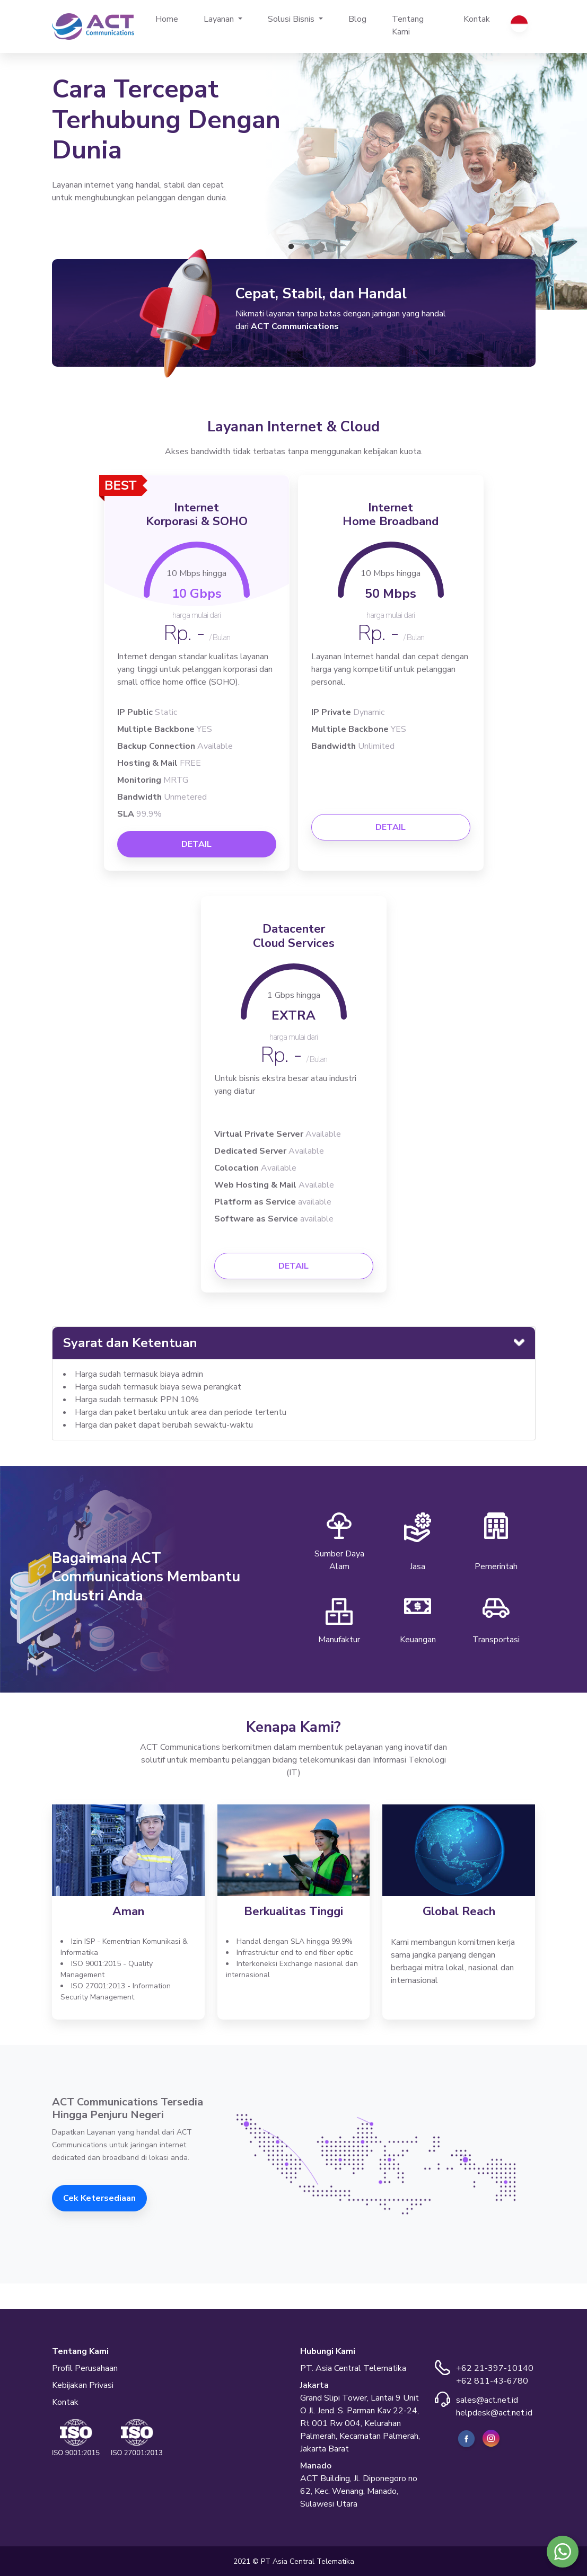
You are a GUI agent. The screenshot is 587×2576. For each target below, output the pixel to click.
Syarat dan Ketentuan (130, 1342)
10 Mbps (196, 573)
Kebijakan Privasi (82, 2385)
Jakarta (314, 2385)
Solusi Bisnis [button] (292, 19)
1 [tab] (291, 247)
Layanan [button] (220, 19)
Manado (315, 2466)
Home (173, 18)
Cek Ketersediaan (99, 2198)
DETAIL (196, 844)
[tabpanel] (293, 175)
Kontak (476, 19)
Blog (357, 19)
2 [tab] (307, 247)
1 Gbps (293, 995)
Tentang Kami (408, 25)
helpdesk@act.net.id (494, 2413)
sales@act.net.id (487, 2400)
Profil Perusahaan (85, 2368)
